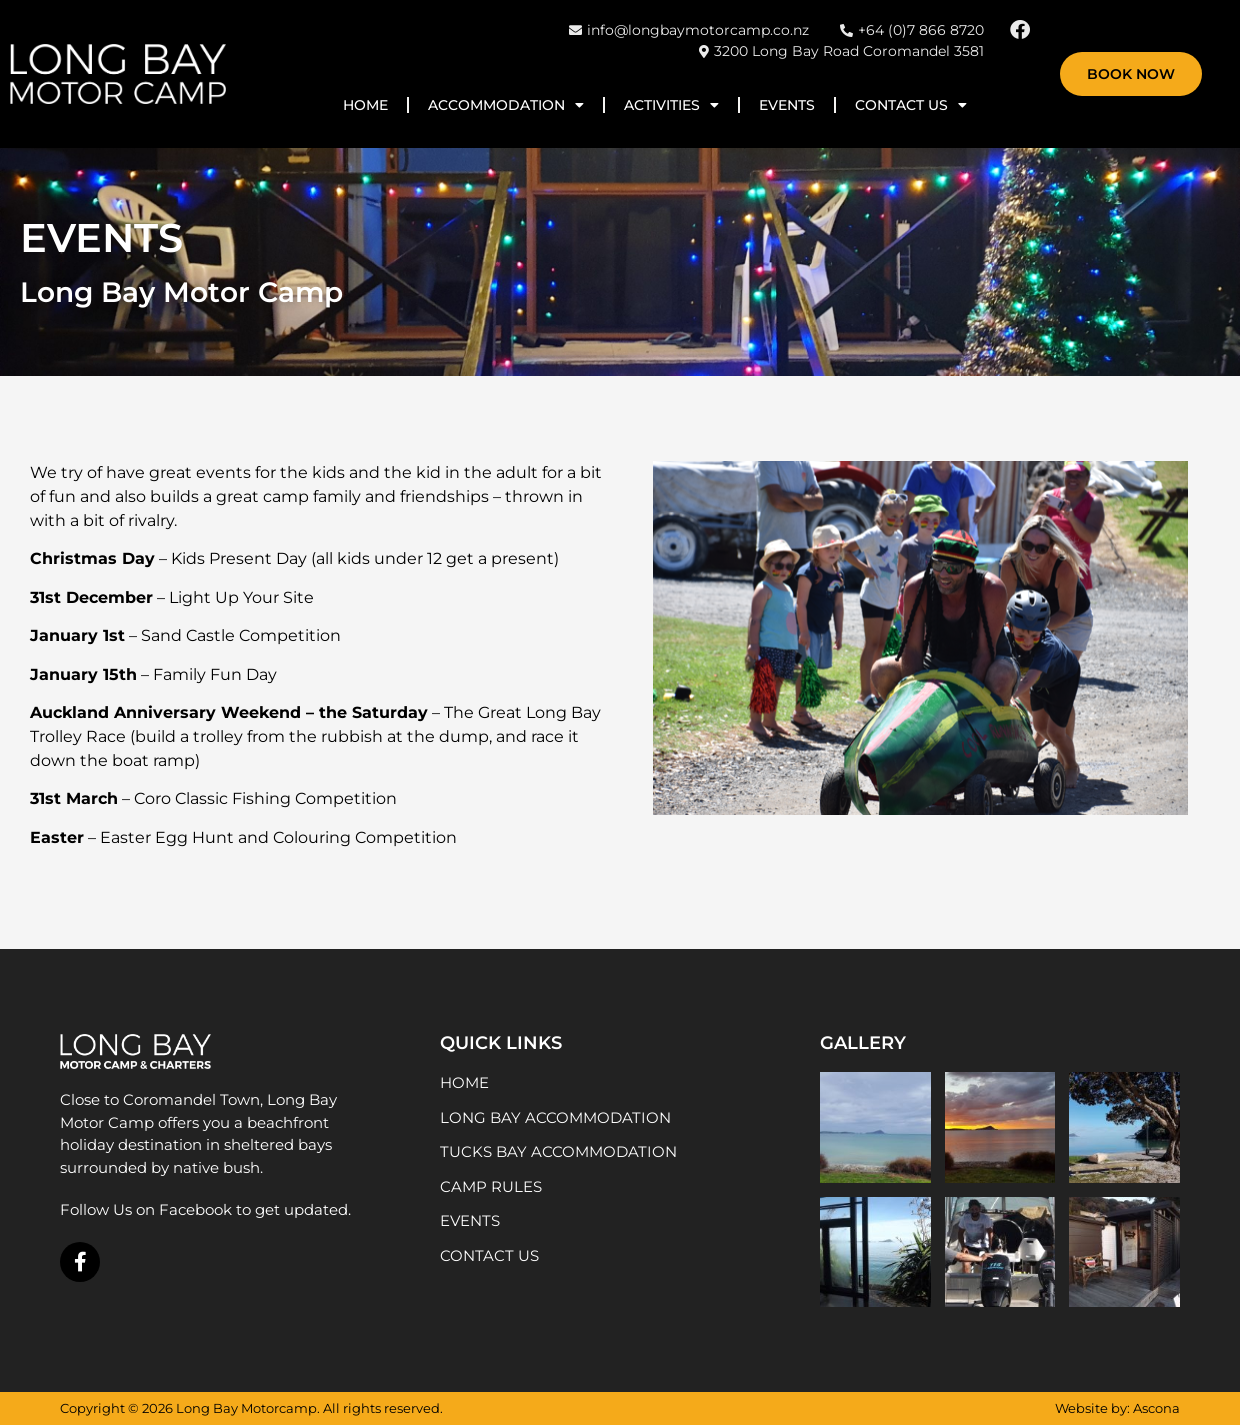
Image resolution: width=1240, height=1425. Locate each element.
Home (365, 105)
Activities (671, 105)
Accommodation (506, 105)
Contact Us (911, 105)
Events (787, 105)
